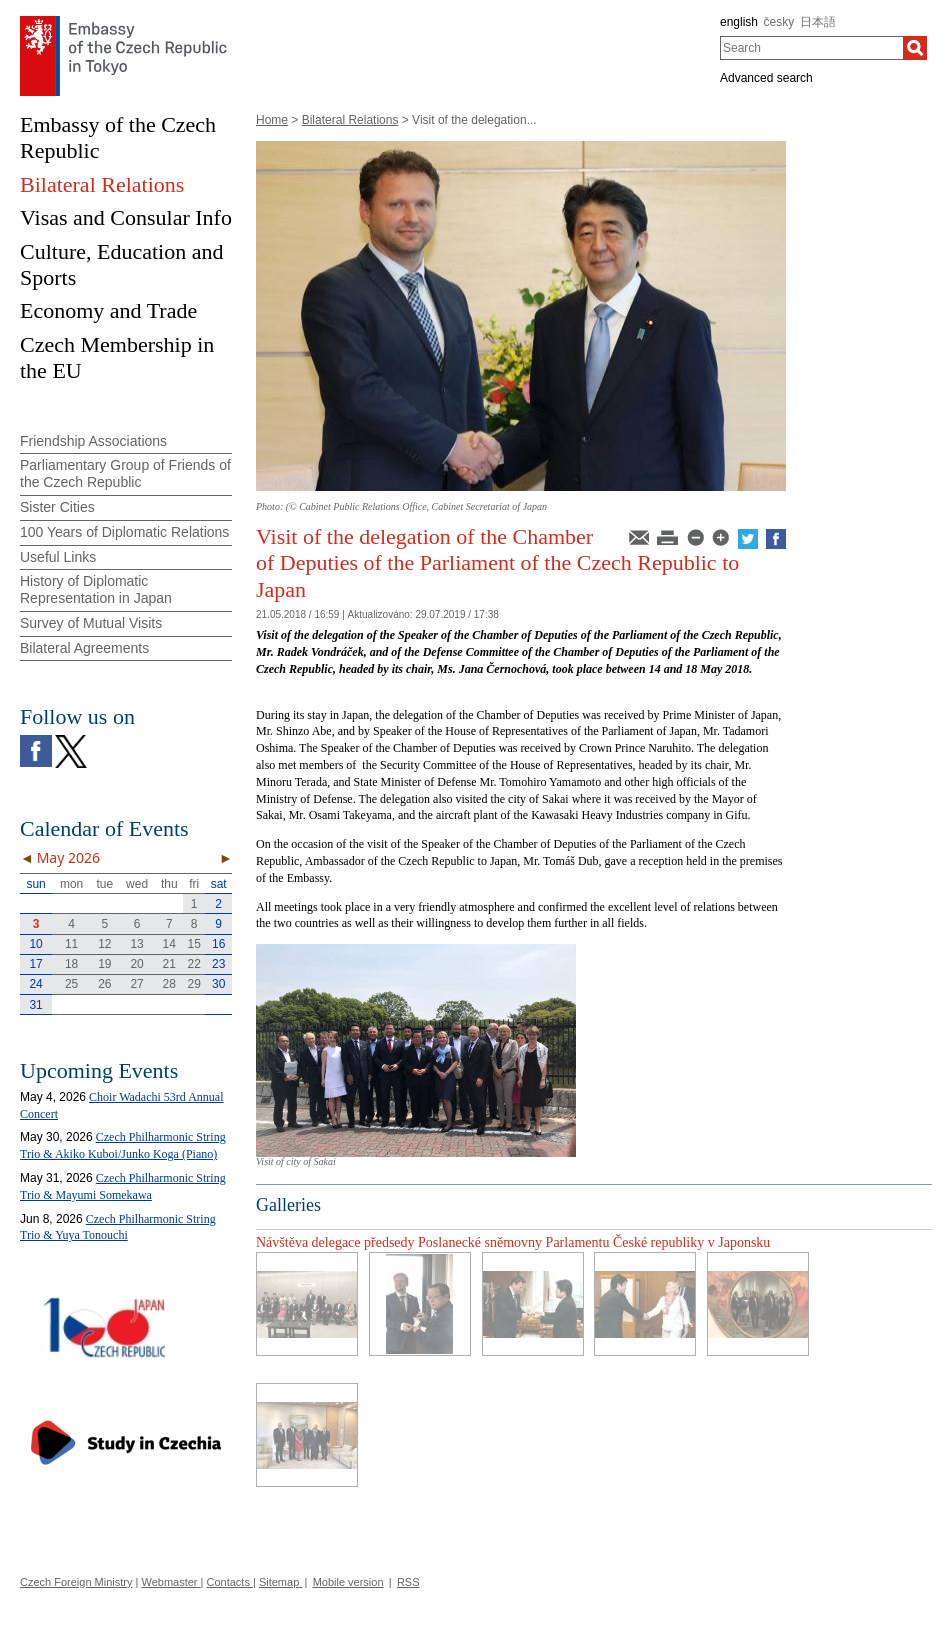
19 (104, 964)
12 (104, 944)
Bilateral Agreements (84, 648)
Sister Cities (57, 507)
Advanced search (766, 78)
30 (218, 984)
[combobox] (811, 48)
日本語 (818, 22)
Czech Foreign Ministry (76, 1582)
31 (35, 1005)
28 (169, 984)
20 (136, 964)
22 (194, 964)
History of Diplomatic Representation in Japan (96, 589)
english (739, 22)
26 (104, 984)
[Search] (915, 48)
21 (169, 964)
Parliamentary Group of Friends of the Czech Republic (125, 473)
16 (218, 944)
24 (35, 984)
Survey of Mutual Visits (91, 623)
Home (272, 120)
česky (779, 22)
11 (71, 944)
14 (169, 944)
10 (35, 944)
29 (194, 984)
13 (136, 944)
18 (71, 964)
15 (194, 944)
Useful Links (58, 557)
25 (71, 984)
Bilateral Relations (350, 120)
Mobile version (348, 1582)
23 (218, 964)
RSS (408, 1582)
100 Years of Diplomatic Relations (124, 532)
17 (35, 964)
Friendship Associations (93, 441)
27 (136, 984)
